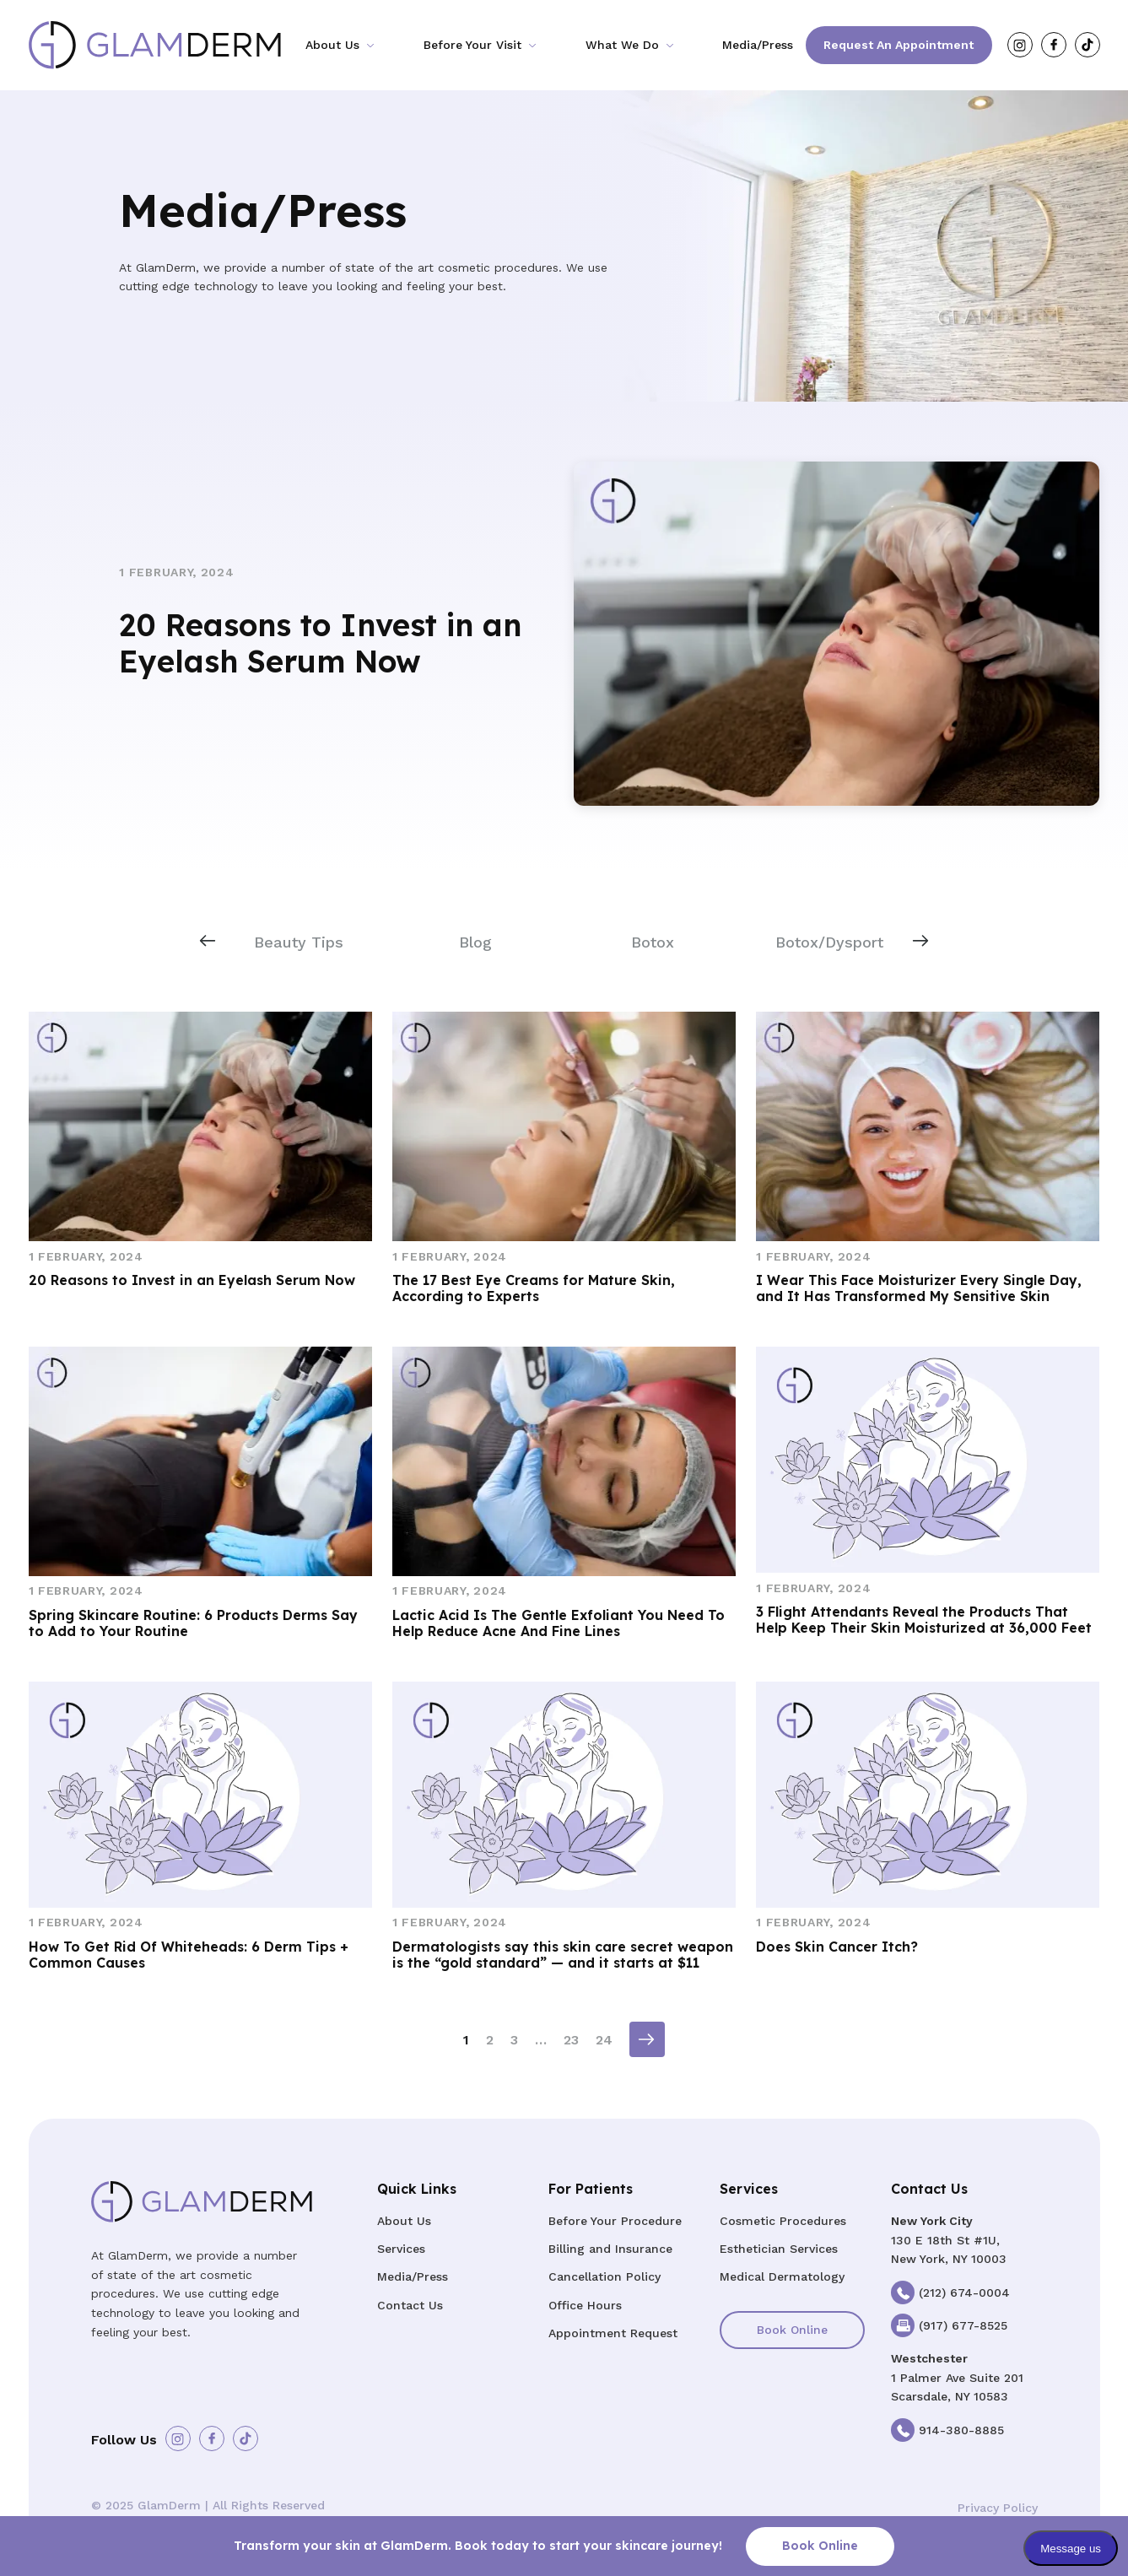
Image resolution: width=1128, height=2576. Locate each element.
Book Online (792, 2329)
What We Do (622, 44)
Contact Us (410, 2305)
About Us (332, 44)
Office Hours (585, 2305)
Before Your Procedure (615, 2221)
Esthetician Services (779, 2248)
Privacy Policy (998, 2507)
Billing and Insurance (610, 2248)
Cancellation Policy (604, 2276)
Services (401, 2248)
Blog (475, 942)
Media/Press (757, 44)
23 (571, 2040)
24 (604, 2040)
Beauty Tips (298, 942)
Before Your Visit (472, 44)
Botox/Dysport (829, 942)
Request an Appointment (898, 44)
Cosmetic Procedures (783, 2221)
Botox (652, 942)
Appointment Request (612, 2333)
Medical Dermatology (782, 2276)
